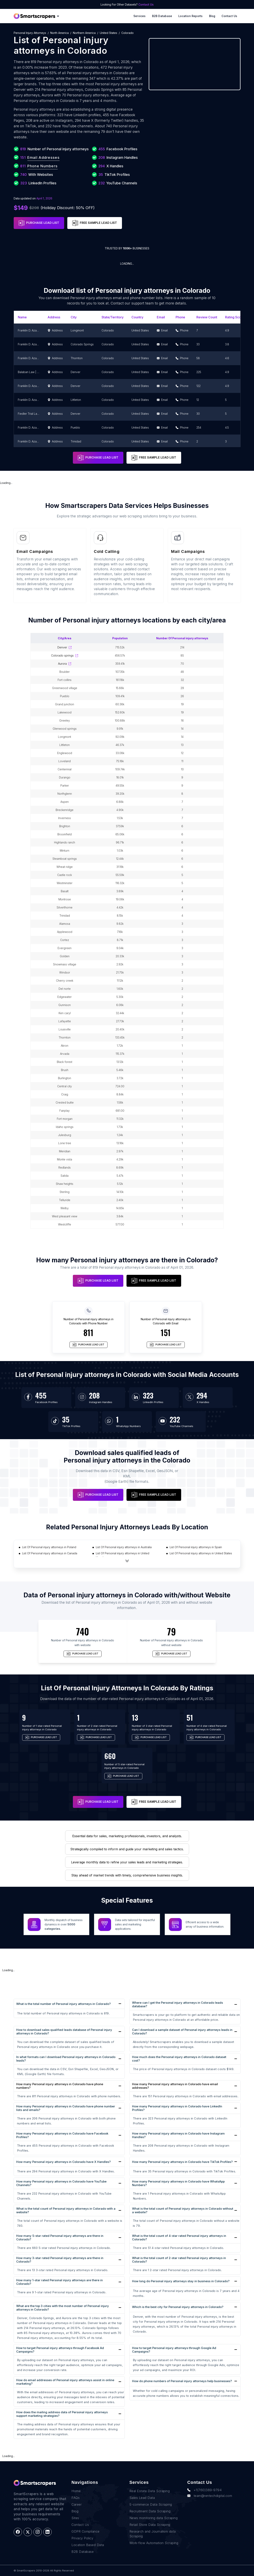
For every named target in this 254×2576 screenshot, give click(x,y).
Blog (212, 16)
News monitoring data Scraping (153, 2518)
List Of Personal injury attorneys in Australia (124, 1547)
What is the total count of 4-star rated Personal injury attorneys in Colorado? (179, 2237)
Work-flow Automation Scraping (153, 2543)
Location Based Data (87, 2545)
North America (59, 32)
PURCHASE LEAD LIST (39, 223)
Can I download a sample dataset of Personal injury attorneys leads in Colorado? (182, 2031)
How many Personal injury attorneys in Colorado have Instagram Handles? (178, 2135)
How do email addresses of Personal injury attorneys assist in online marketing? (65, 2382)
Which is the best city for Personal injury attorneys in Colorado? (177, 2307)
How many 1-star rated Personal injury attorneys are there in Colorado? (59, 2282)
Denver (64, 647)
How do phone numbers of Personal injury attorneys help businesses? (182, 2381)
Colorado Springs (64, 655)
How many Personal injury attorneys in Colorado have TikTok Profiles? (182, 2162)
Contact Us (146, 4)
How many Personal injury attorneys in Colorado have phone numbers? (59, 2086)
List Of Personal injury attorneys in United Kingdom (122, 1555)
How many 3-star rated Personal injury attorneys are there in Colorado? (59, 2259)
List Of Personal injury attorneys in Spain (196, 1547)
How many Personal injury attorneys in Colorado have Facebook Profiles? (62, 2135)
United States (108, 32)
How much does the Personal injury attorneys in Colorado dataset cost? (179, 2058)
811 (88, 1332)
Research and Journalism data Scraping (152, 2533)
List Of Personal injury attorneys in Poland (49, 1547)
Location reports (190, 16)
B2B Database (162, 16)
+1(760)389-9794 (204, 2490)
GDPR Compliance (85, 2531)
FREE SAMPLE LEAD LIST (94, 223)
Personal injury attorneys (30, 32)
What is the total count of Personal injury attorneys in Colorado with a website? (65, 2210)
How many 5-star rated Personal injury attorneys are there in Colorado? (59, 2237)
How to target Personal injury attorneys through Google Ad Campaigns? (174, 2349)
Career (76, 2504)
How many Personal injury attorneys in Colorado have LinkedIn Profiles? (177, 2108)
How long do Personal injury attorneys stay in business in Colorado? (180, 2281)
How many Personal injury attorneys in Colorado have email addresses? (175, 2086)
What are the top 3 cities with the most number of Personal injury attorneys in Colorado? (62, 2307)
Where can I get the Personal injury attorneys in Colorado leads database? (177, 2004)
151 (166, 1332)
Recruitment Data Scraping (150, 2511)
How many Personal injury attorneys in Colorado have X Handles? (63, 2162)
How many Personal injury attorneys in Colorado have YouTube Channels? (61, 2183)
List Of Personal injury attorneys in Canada (49, 1553)
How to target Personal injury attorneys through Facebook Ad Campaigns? (60, 2349)
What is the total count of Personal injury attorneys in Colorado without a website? (182, 2210)
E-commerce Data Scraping (150, 2504)
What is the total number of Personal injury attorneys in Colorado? (63, 2004)
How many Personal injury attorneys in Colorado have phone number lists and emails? (65, 2108)
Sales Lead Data (142, 2498)
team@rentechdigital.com (209, 2495)
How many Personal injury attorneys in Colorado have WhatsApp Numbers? (178, 2183)
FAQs (75, 2498)
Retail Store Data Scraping (149, 2525)
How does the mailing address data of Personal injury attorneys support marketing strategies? (62, 2414)
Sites (75, 2518)
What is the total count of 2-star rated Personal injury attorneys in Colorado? (179, 2259)
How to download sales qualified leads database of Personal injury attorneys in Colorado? (64, 2031)
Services (139, 16)
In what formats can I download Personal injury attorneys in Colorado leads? (65, 2058)
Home (76, 2491)
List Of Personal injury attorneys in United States (201, 1553)
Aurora (64, 663)
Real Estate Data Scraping (149, 2491)
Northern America (84, 32)
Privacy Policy (82, 2538)
